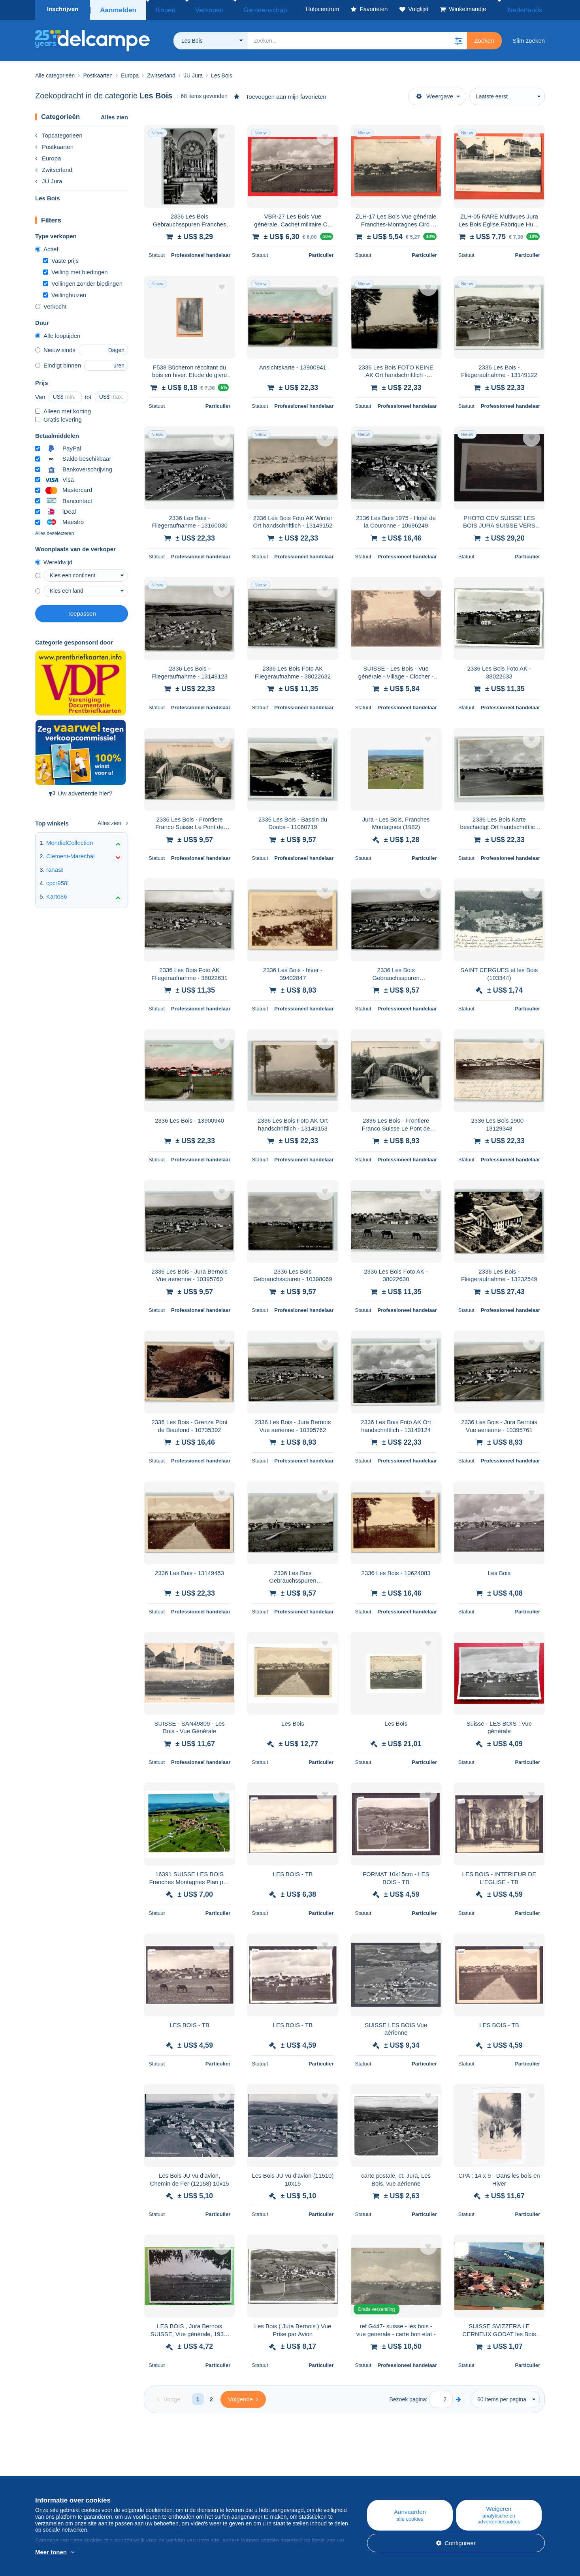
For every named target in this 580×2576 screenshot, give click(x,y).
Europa (48, 156)
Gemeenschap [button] (241, 9)
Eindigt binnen (58, 363)
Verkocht (50, 304)
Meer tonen (51, 2552)
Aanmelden (117, 9)
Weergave (434, 93)
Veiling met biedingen (75, 269)
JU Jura (48, 178)
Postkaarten (54, 144)
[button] (458, 38)
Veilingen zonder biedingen (82, 281)
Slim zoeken (528, 38)
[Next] (243, 2397)
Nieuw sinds (55, 347)
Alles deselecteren (54, 531)
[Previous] (169, 2397)
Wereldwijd (53, 559)
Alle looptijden (57, 333)
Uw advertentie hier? (81, 791)
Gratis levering (58, 417)
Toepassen (81, 611)
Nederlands (523, 9)
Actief (46, 246)
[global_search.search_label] (357, 38)
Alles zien (114, 114)
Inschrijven (62, 9)
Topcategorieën (59, 133)
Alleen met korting (63, 408)
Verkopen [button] (196, 9)
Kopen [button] (161, 9)
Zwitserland (53, 167)
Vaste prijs (61, 258)
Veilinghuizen (64, 292)
